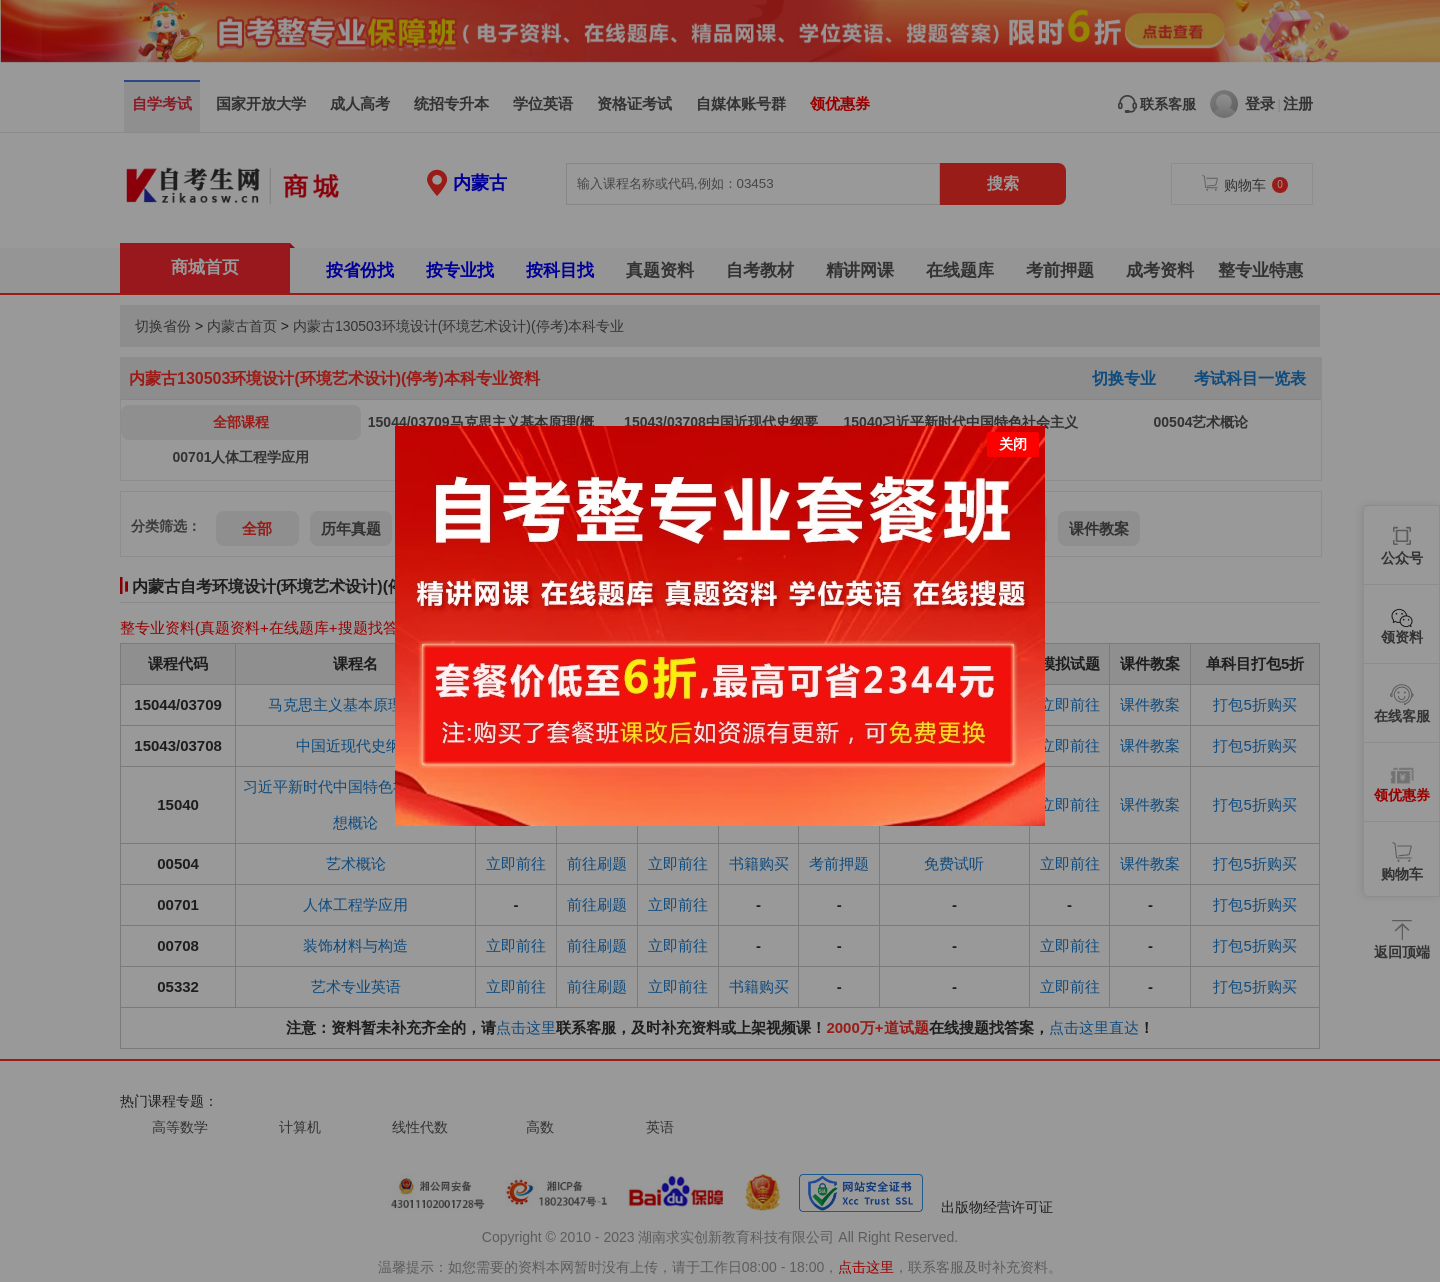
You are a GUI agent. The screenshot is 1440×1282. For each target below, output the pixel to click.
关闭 (1013, 439)
